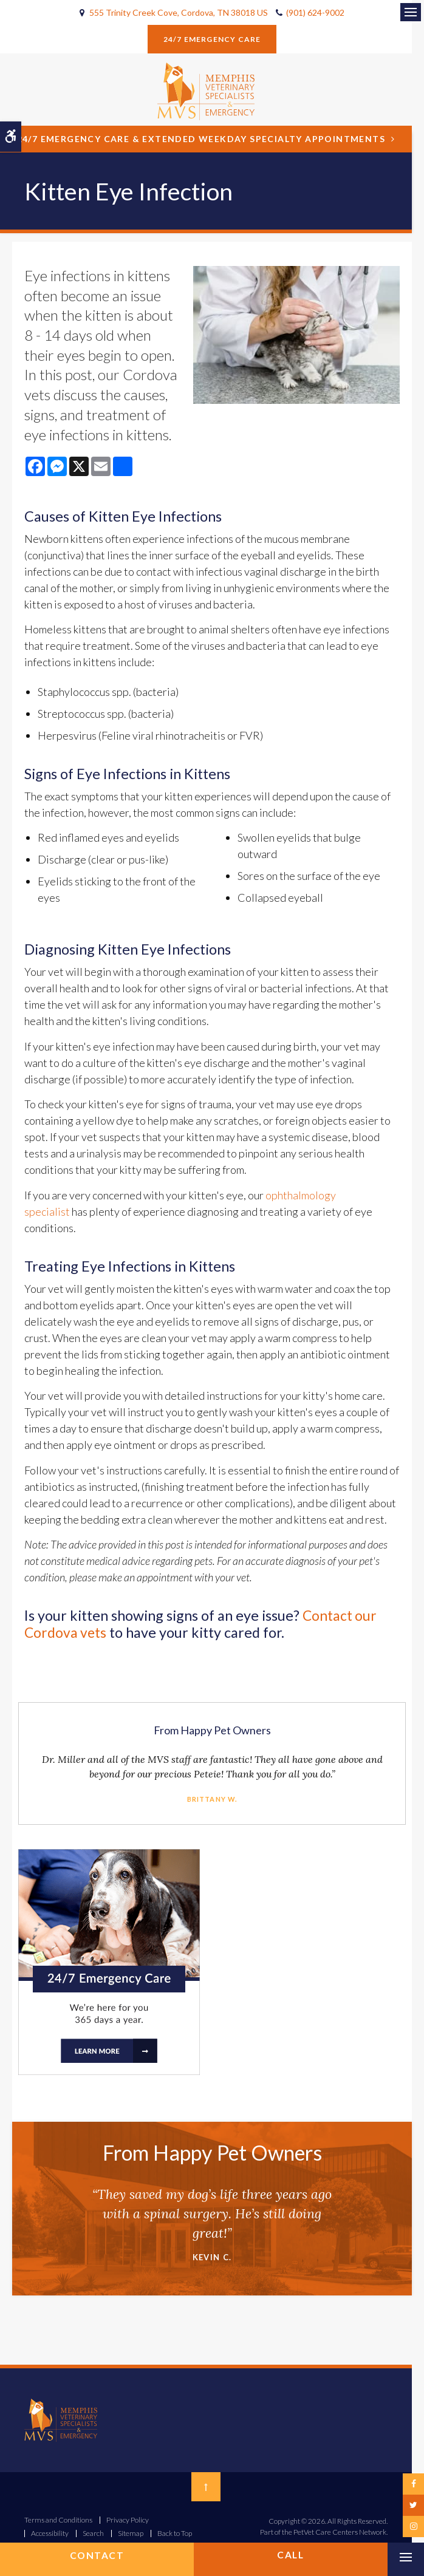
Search (93, 2533)
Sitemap (130, 2533)
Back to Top (174, 2533)
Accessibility (50, 2533)
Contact (97, 2555)
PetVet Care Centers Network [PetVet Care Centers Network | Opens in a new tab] (339, 2532)
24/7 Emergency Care (212, 39)
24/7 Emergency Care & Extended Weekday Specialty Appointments (201, 139)
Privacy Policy (127, 2519)
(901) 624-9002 (315, 12)
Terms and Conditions (58, 2519)
